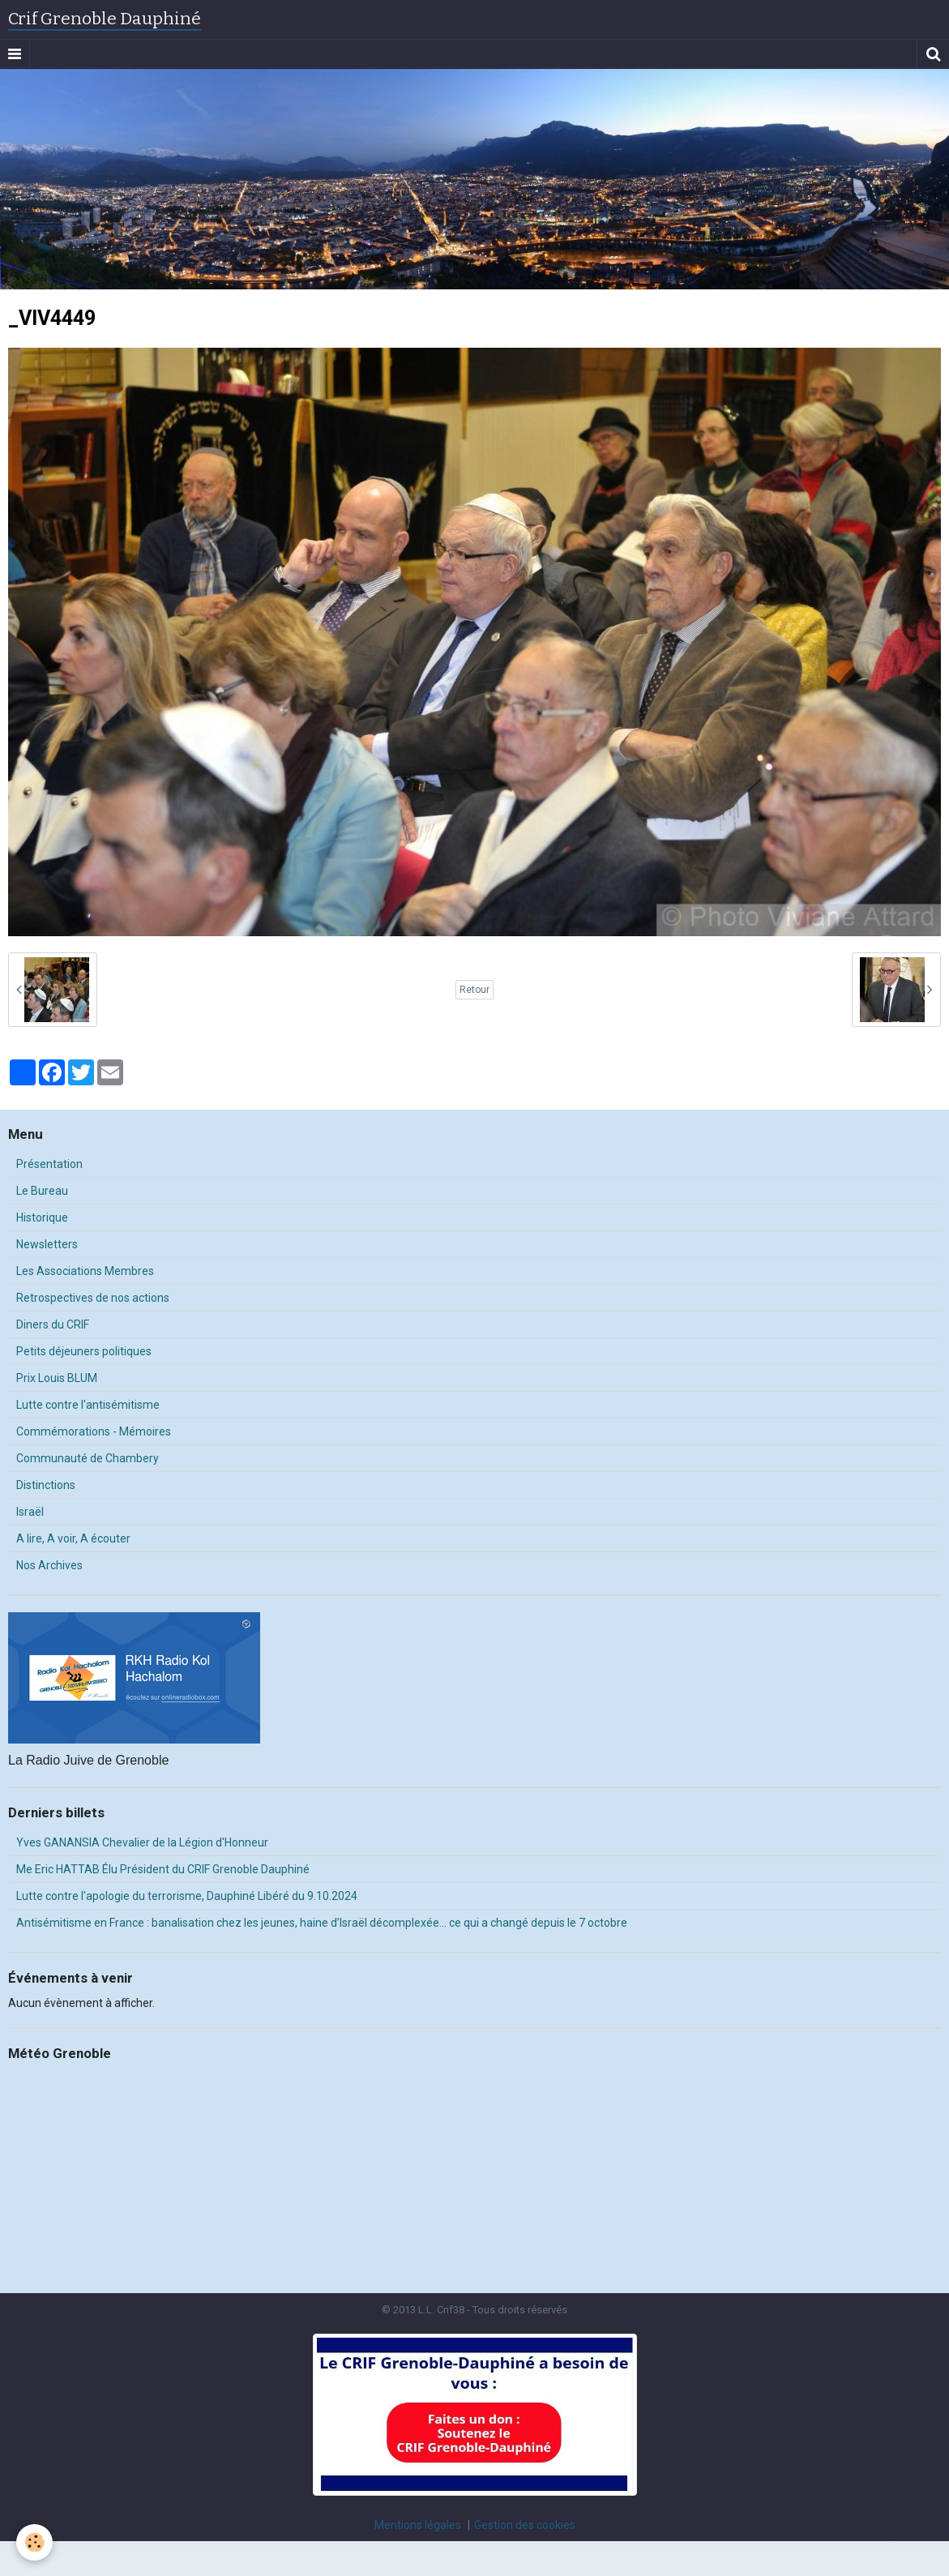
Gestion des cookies (524, 2524)
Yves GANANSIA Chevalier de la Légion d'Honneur (142, 1842)
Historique (42, 1217)
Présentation (49, 1163)
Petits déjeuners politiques (84, 1351)
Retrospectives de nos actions (92, 1297)
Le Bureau (42, 1190)
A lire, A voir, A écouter (73, 1538)
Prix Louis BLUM (56, 1377)
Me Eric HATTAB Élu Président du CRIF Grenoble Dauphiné (163, 1869)
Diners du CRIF (52, 1324)
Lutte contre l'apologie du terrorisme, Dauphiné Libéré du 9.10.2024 (186, 1895)
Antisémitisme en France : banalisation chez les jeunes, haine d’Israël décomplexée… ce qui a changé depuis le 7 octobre (321, 1922)
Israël (30, 1511)
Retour (474, 989)
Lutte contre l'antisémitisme (88, 1404)
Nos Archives (49, 1565)
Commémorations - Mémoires (93, 1431)
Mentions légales (417, 2524)
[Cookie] (34, 2542)
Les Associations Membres (85, 1270)
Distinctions (45, 1484)
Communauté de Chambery (87, 1458)
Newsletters (47, 1244)
